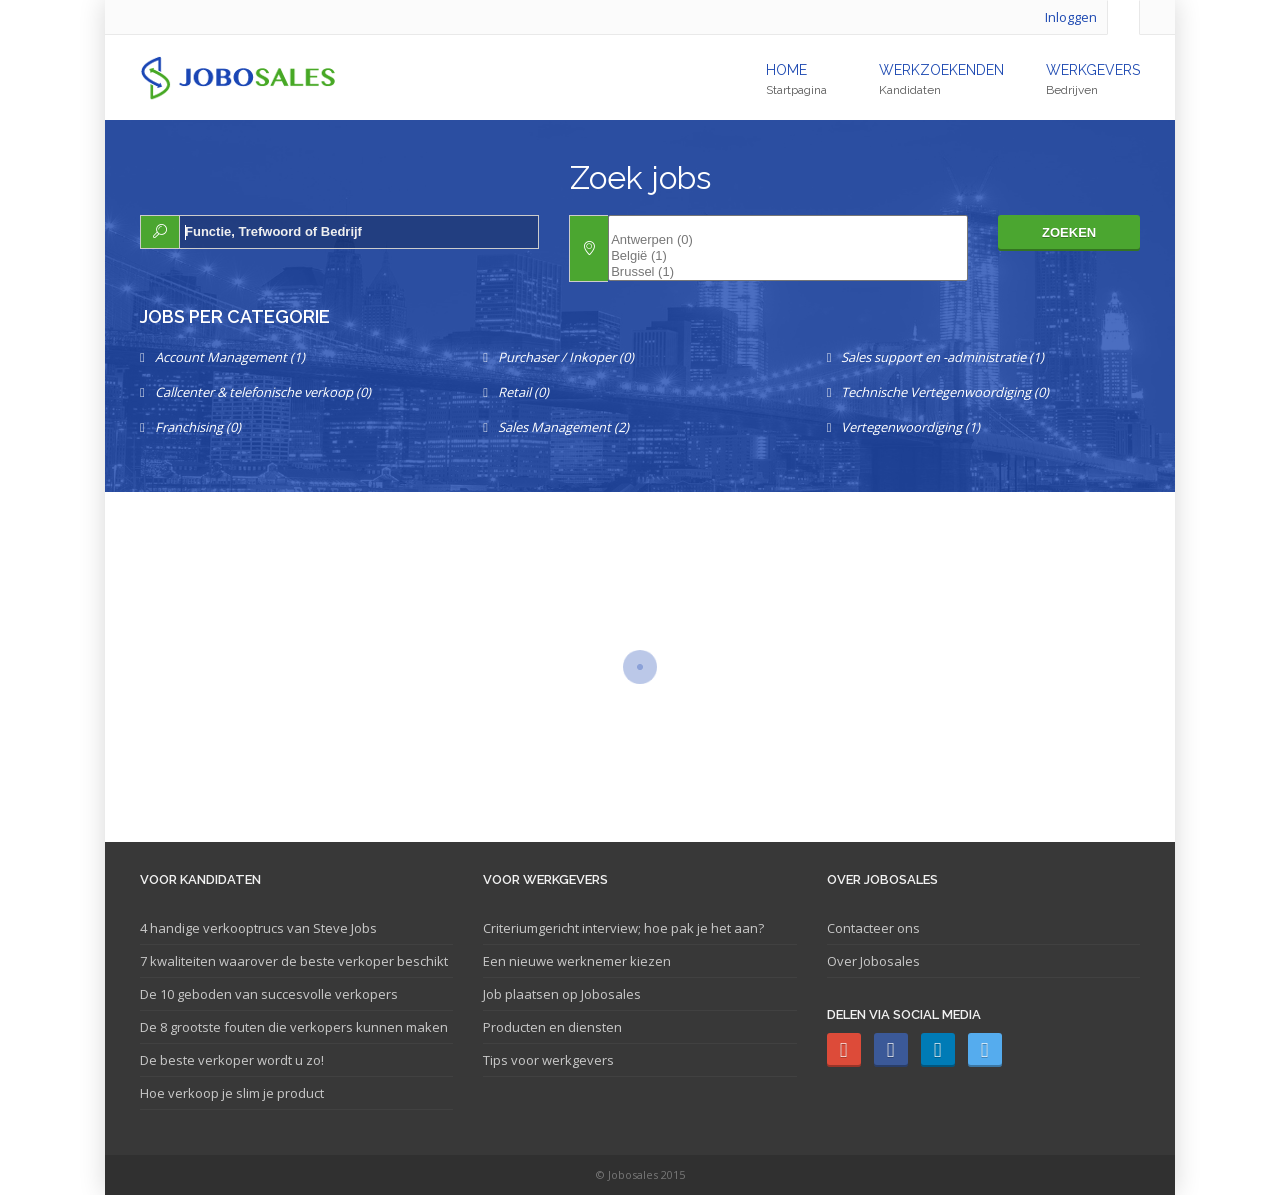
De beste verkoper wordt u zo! (232, 1060)
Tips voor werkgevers (548, 1060)
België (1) (788, 256)
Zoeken (1069, 232)
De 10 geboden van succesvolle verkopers (269, 994)
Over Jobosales (873, 961)
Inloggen (1071, 17)
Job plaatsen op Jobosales (562, 994)
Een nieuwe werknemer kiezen (577, 961)
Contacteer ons (873, 928)
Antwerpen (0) (788, 240)
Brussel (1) (788, 272)
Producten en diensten (552, 1027)
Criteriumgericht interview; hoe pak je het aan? (623, 928)
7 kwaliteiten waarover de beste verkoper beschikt (294, 961)
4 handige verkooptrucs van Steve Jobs (258, 928)
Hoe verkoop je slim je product (232, 1093)
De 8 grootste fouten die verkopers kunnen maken (294, 1027)
